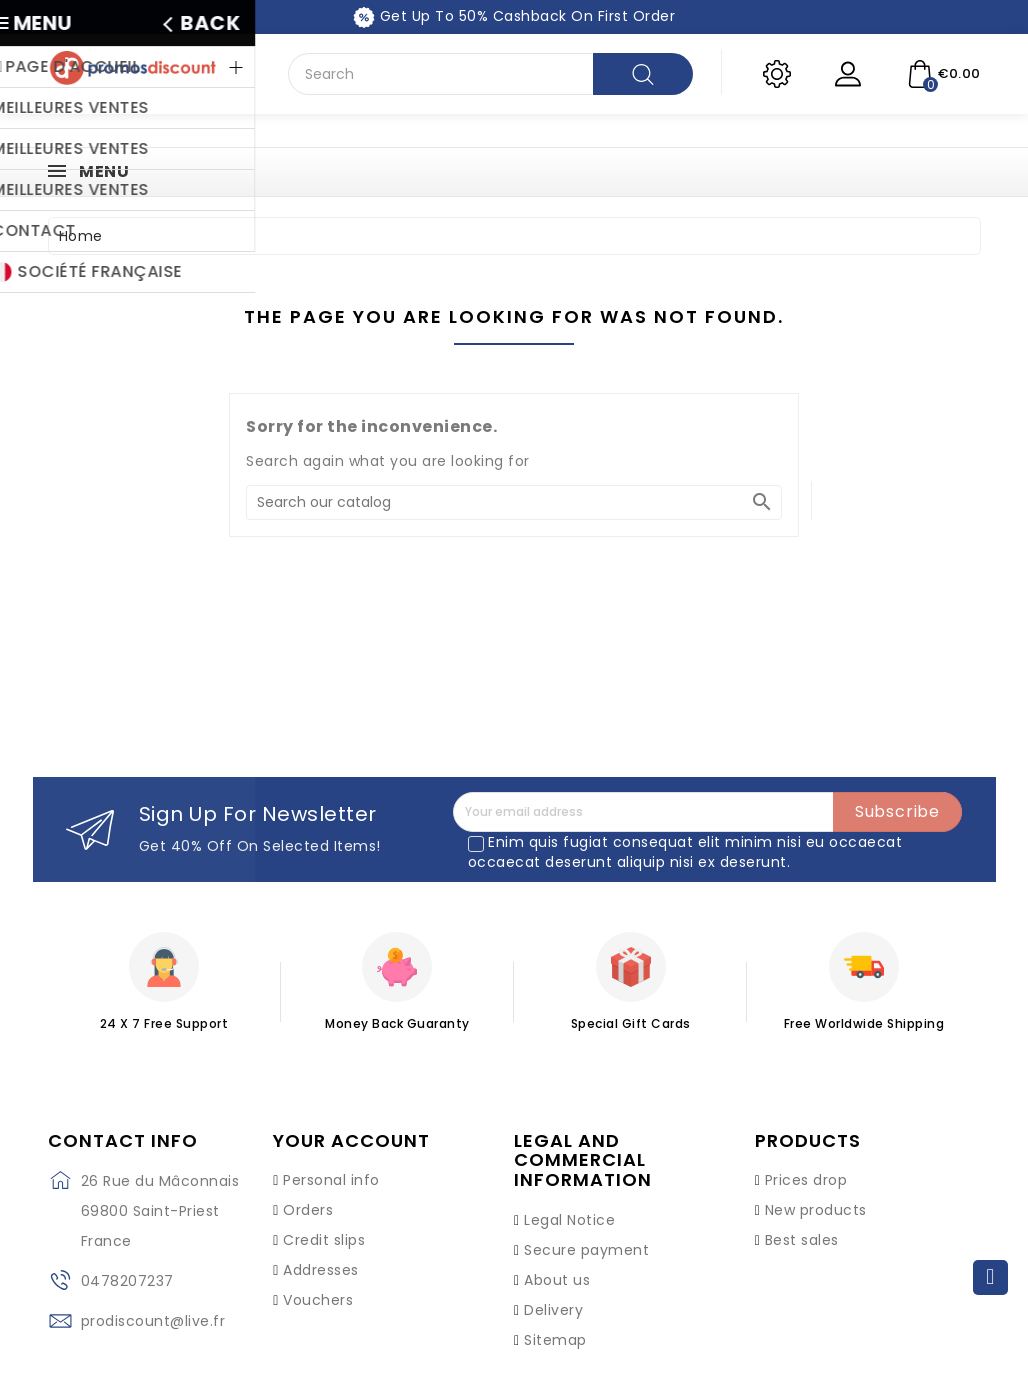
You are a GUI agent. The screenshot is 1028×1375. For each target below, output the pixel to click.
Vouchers (318, 1300)
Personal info (331, 1180)
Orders (308, 1210)
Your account (351, 1141)
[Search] (514, 502)
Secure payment (586, 1250)
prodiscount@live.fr (153, 1321)
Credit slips (324, 1240)
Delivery (553, 1310)
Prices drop (806, 1180)
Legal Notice (569, 1220)
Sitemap (555, 1340)
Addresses (321, 1270)
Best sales (802, 1240)
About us (557, 1280)
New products (816, 1210)
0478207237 (127, 1281)
